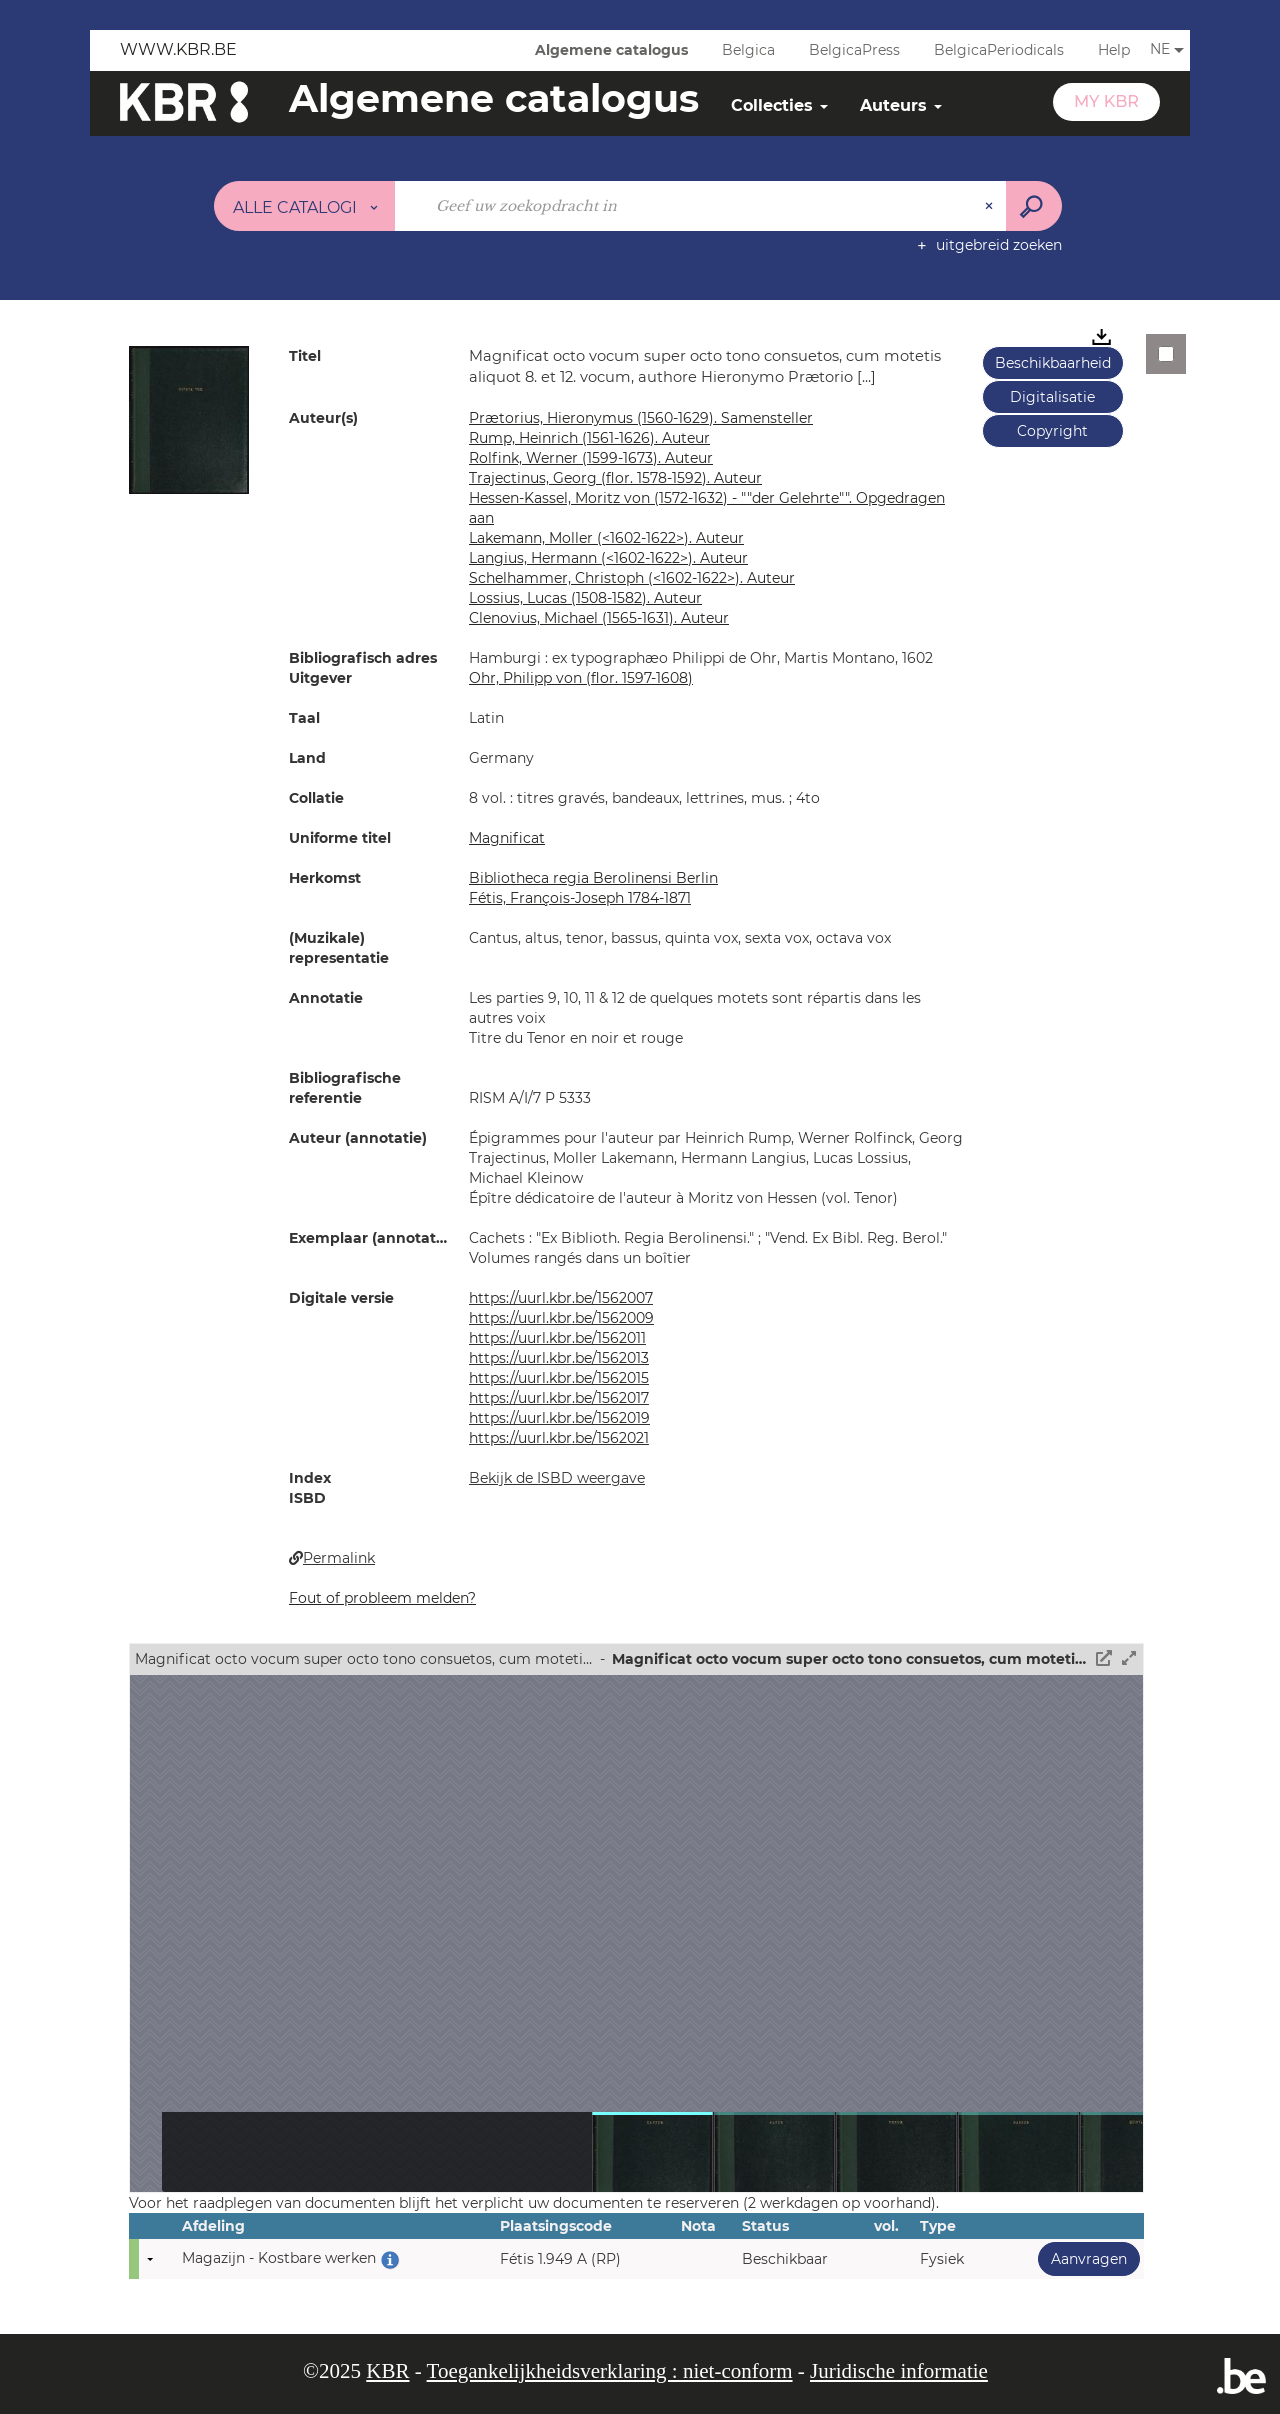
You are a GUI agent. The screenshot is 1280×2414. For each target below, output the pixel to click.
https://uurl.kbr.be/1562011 (557, 1338)
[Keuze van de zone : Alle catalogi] (305, 206)
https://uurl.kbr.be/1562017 (559, 1398)
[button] (189, 419)
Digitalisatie (1052, 397)
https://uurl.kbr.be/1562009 (561, 1318)
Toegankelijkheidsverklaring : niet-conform (610, 2371)
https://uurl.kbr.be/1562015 (559, 1378)
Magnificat (507, 838)
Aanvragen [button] (1082, 2258)
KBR (387, 2371)
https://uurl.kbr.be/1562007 (561, 1298)
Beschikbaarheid (1053, 363)
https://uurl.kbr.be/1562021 (559, 1438)
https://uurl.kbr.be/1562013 (559, 1358)
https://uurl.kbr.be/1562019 (559, 1418)
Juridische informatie (899, 2371)
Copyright (1052, 431)
